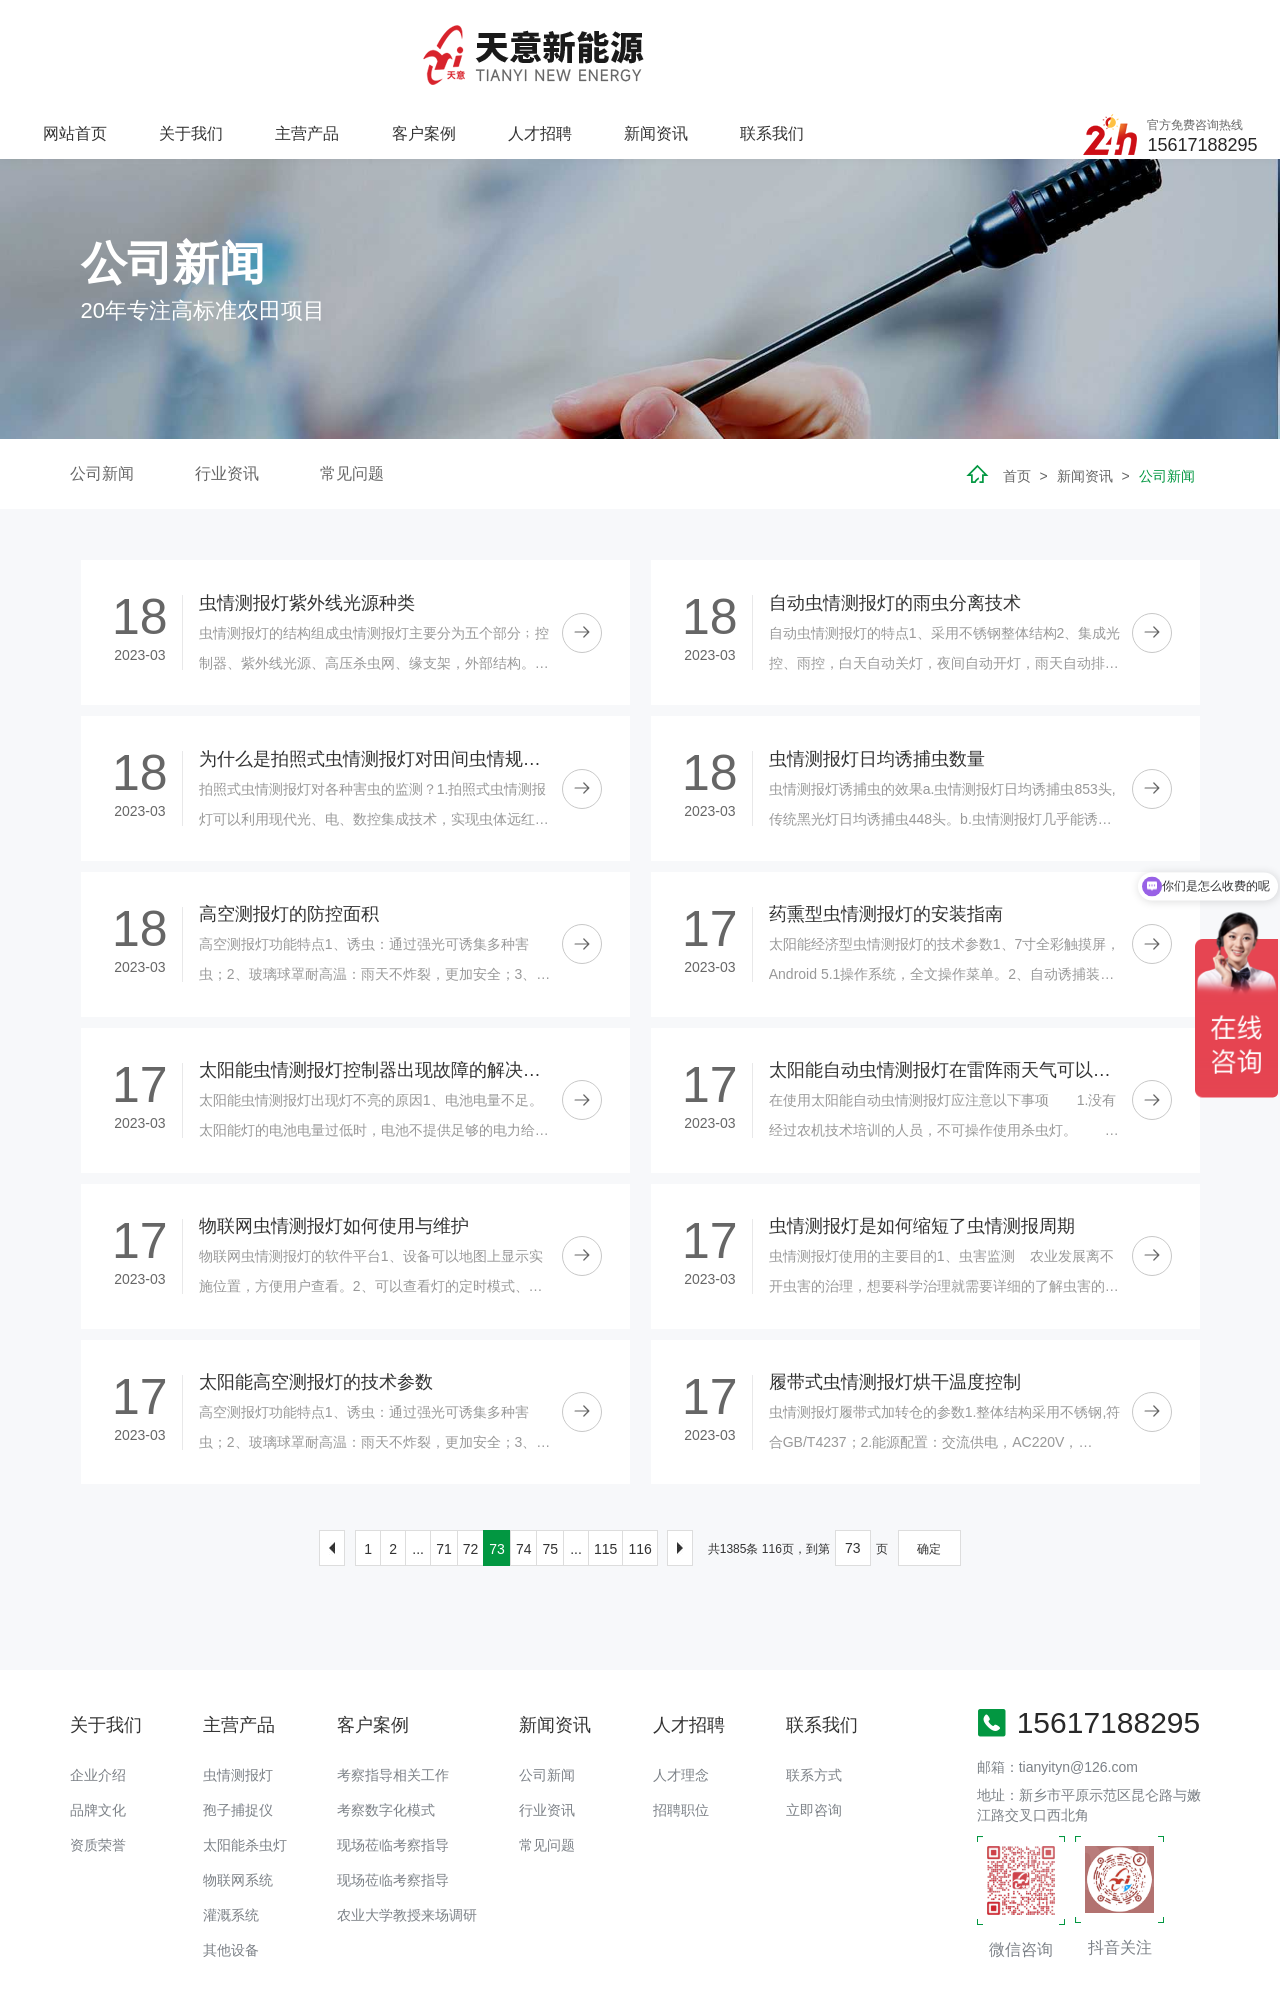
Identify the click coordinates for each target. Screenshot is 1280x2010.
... (418, 1462)
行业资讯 (227, 386)
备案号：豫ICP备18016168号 (722, 1985)
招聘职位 (681, 1723)
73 (497, 1462)
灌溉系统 (231, 1828)
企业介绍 (98, 1688)
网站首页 (296, 35)
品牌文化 (98, 1723)
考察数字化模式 (386, 1723)
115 (605, 1462)
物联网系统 (238, 1793)
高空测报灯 (514, 1934)
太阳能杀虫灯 (245, 1758)
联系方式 (814, 1688)
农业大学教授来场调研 (407, 1828)
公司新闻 (102, 386)
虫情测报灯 (238, 1688)
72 (471, 1462)
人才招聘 (755, 35)
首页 (1017, 389)
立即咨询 (814, 1723)
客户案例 (640, 35)
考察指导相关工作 (393, 1688)
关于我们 (411, 35)
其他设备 (231, 1863)
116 (639, 1462)
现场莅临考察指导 (393, 1758)
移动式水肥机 (361, 1934)
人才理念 (681, 1688)
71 (444, 1462)
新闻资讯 (869, 35)
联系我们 (984, 35)
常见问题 (352, 386)
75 (550, 1462)
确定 (929, 1462)
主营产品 (525, 35)
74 (524, 1462)
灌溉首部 (441, 1934)
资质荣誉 (98, 1758)
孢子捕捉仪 (238, 1723)
